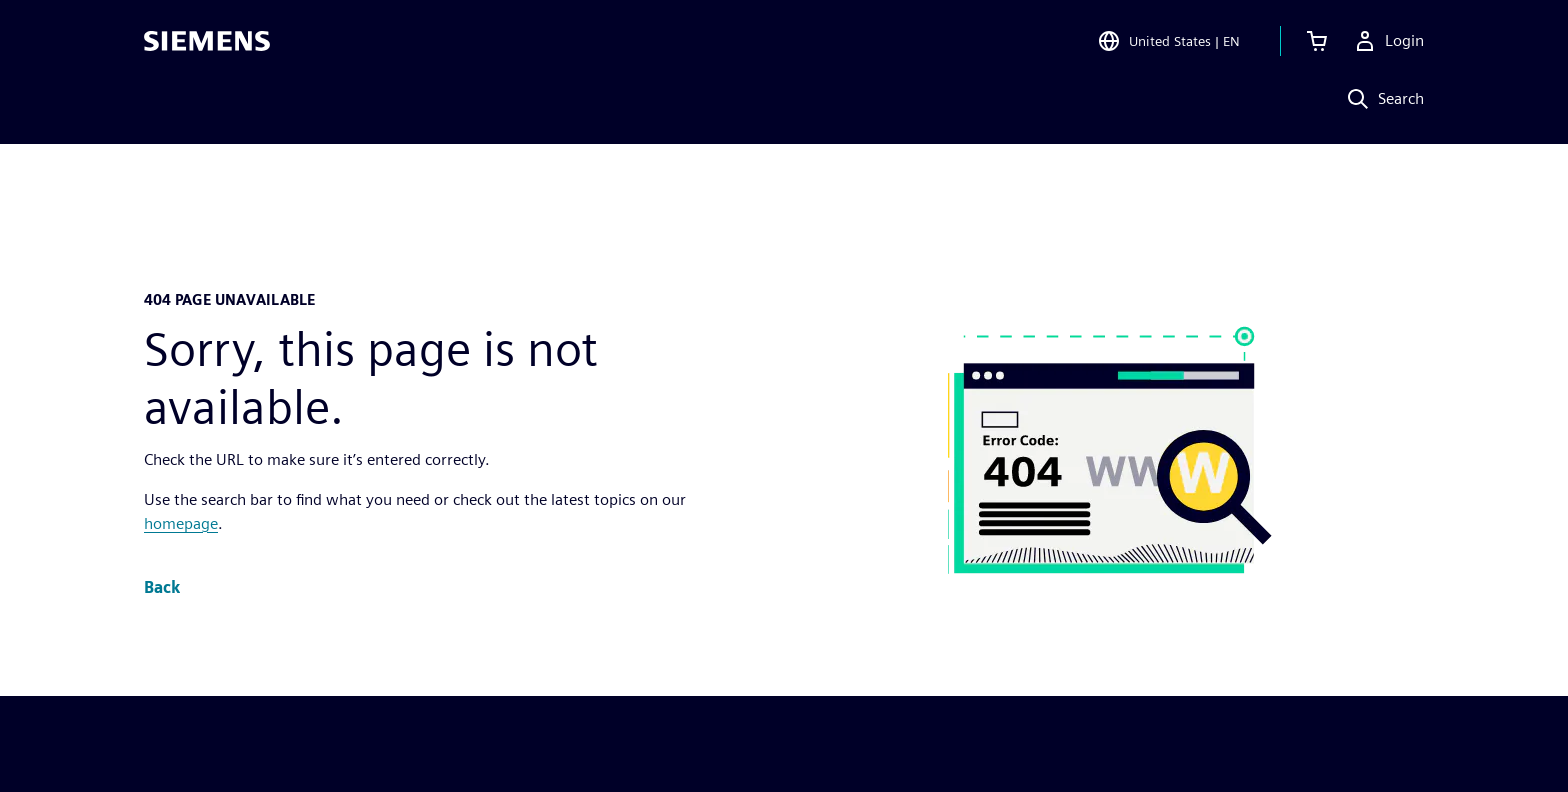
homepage (181, 523)
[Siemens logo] (207, 44)
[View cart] (1317, 44)
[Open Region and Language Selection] (1168, 44)
